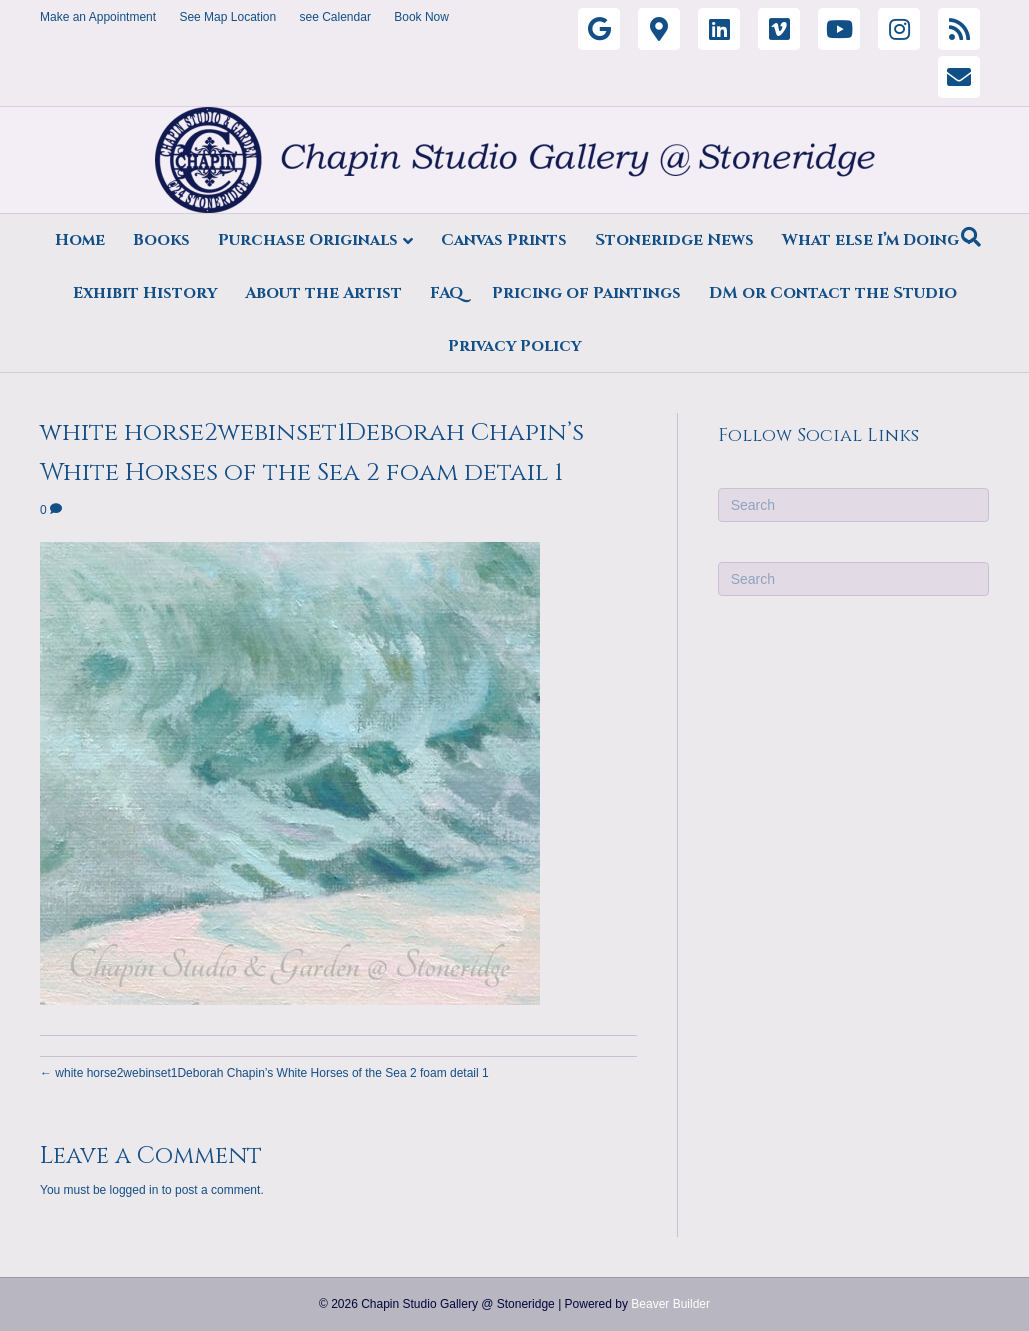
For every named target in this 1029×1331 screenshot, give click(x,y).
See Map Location (227, 17)
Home (80, 240)
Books (161, 240)
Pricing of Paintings (586, 293)
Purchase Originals (308, 240)
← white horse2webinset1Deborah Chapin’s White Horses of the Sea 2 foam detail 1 (264, 1073)
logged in (134, 1190)
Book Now (421, 17)
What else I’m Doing (870, 240)
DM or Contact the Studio (833, 293)
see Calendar (335, 17)
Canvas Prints (504, 240)
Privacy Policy (514, 346)
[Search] (971, 237)
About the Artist (323, 293)
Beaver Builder (670, 1304)
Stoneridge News (674, 240)
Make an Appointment (98, 17)
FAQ (447, 293)
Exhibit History (145, 293)
